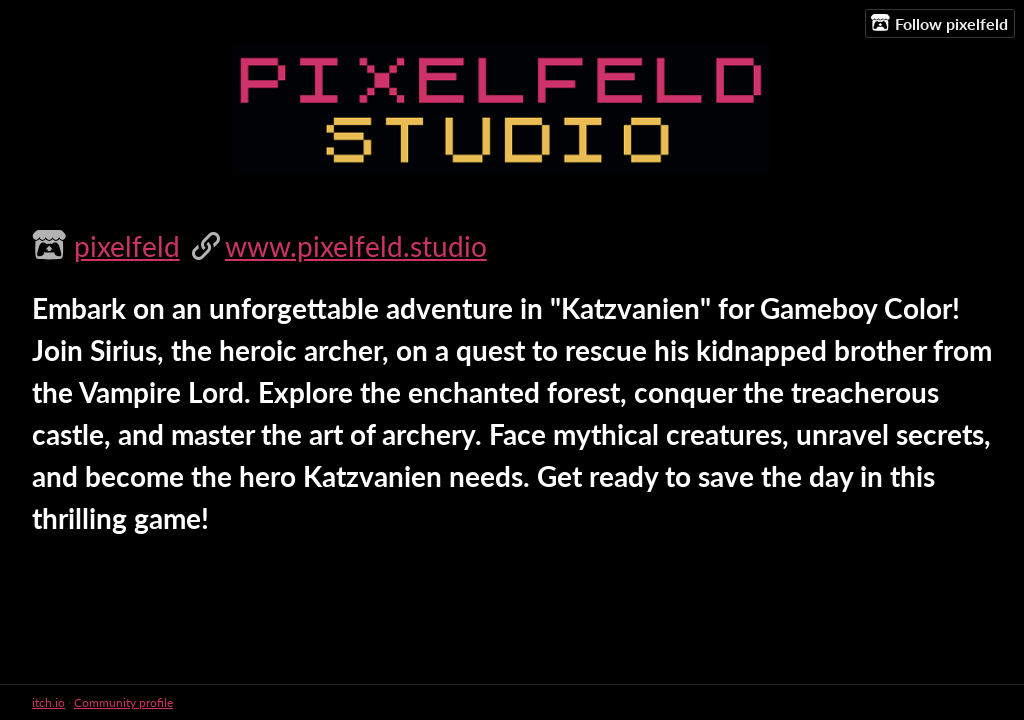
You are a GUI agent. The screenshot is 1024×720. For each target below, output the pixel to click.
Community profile (123, 702)
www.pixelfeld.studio (356, 246)
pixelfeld (127, 246)
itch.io (48, 702)
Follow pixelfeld (939, 23)
